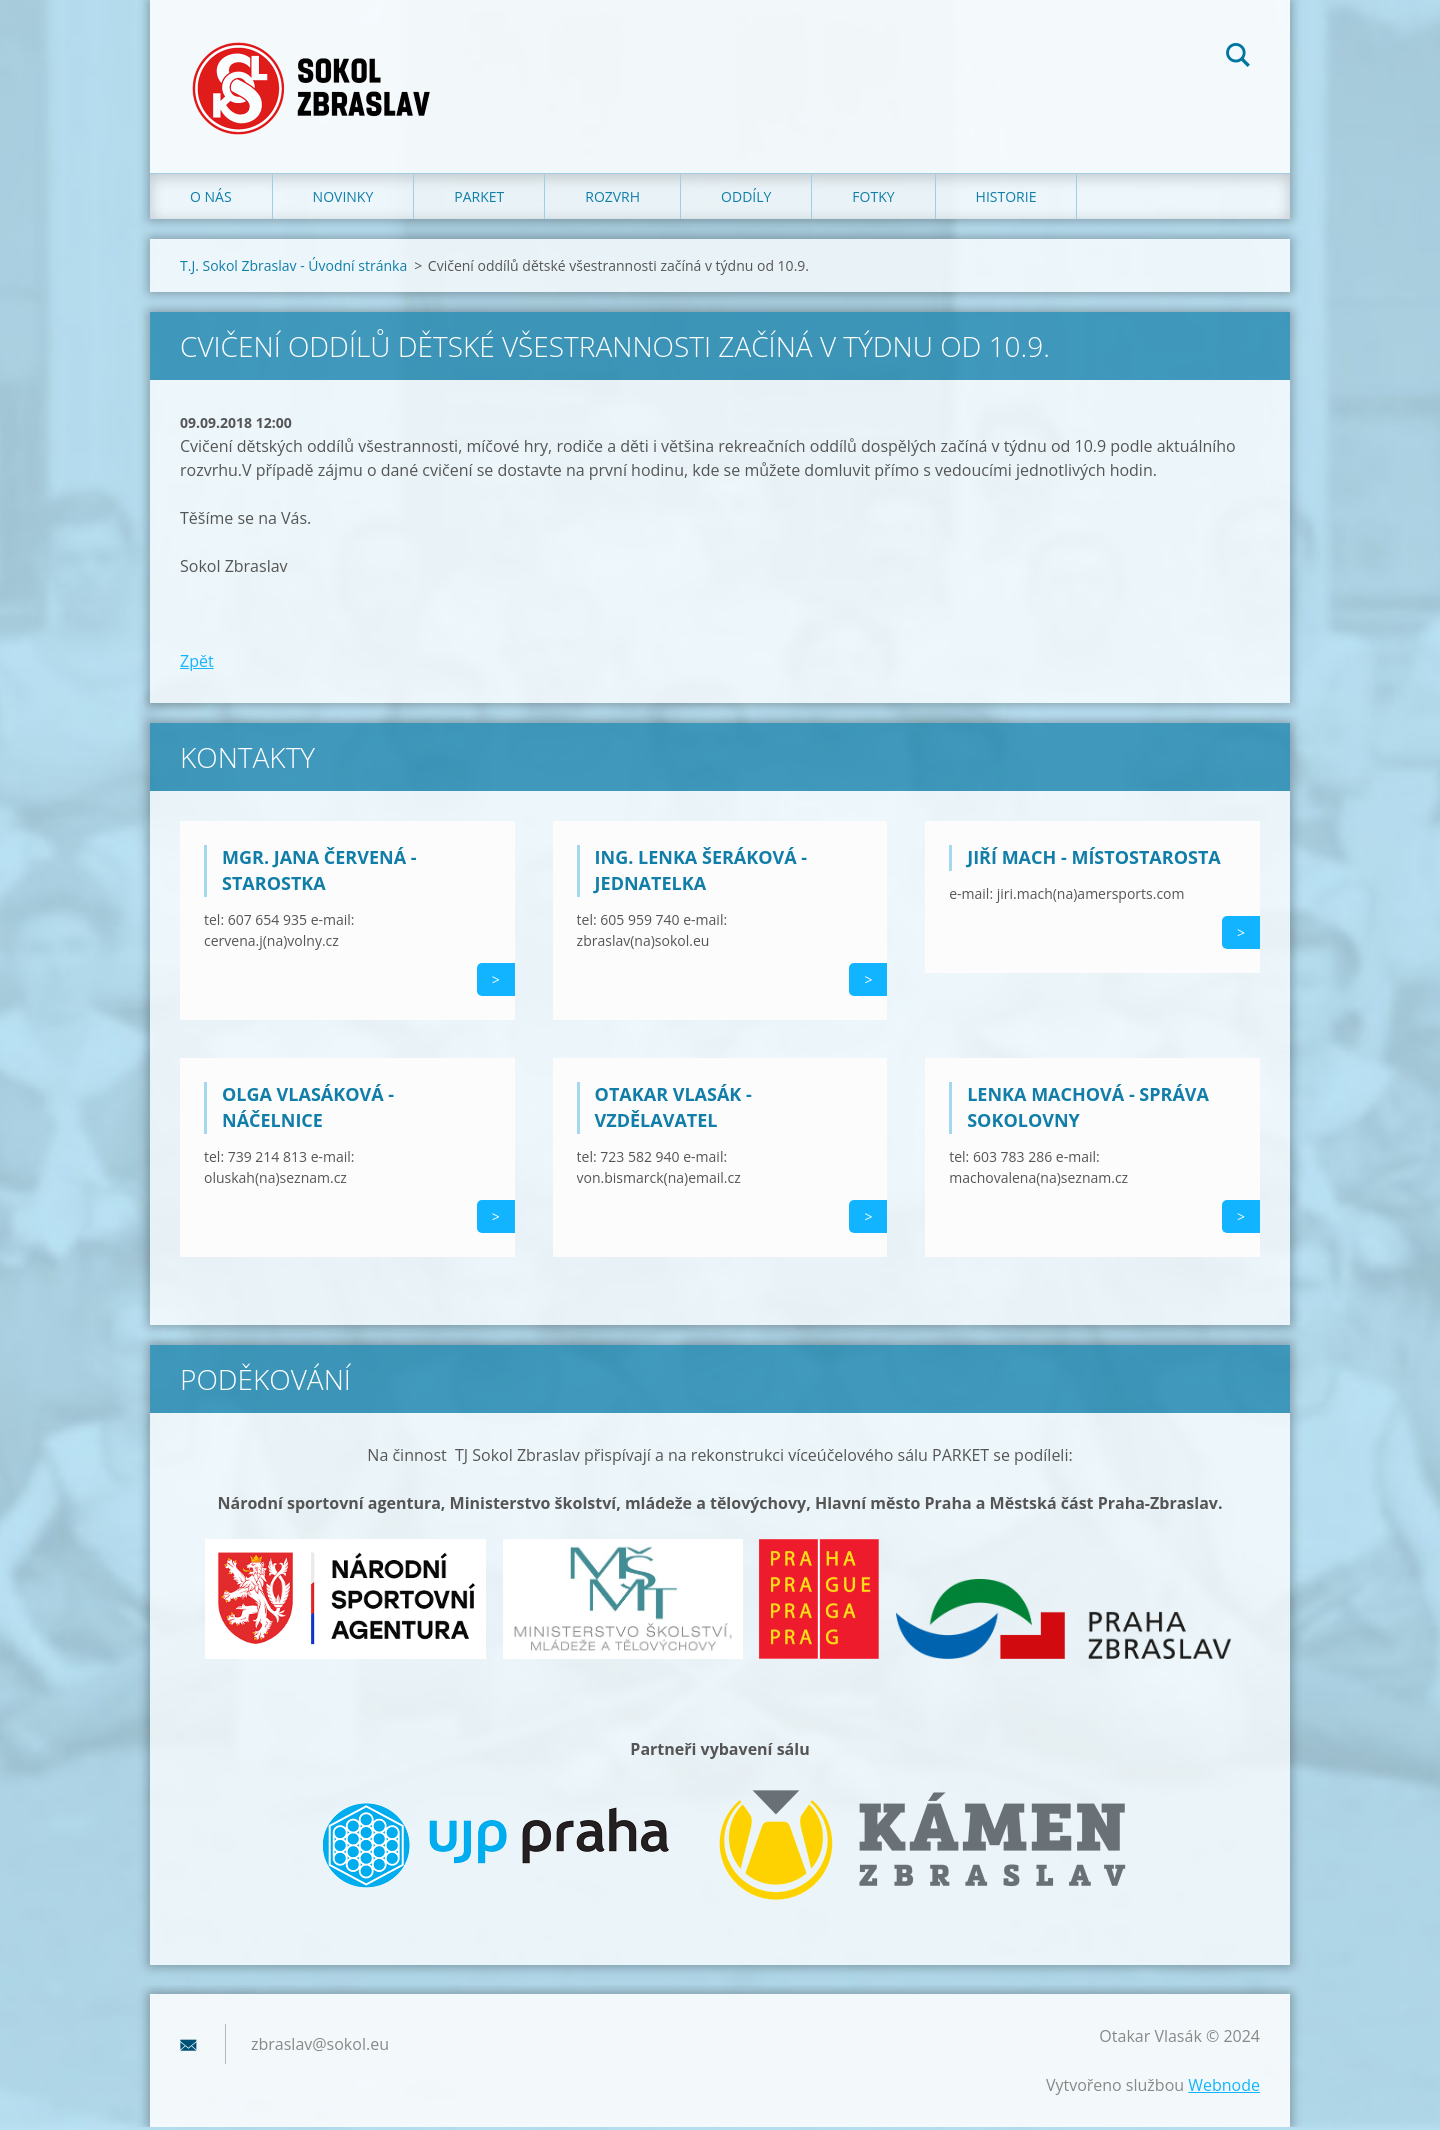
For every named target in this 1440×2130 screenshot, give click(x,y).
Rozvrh (612, 199)
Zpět (197, 664)
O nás (211, 199)
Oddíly (746, 199)
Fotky (873, 199)
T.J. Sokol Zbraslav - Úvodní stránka (293, 268)
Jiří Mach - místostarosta (1094, 860)
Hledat (1238, 58)
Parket (479, 199)
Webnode (1224, 2088)
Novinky (343, 199)
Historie (1006, 199)
